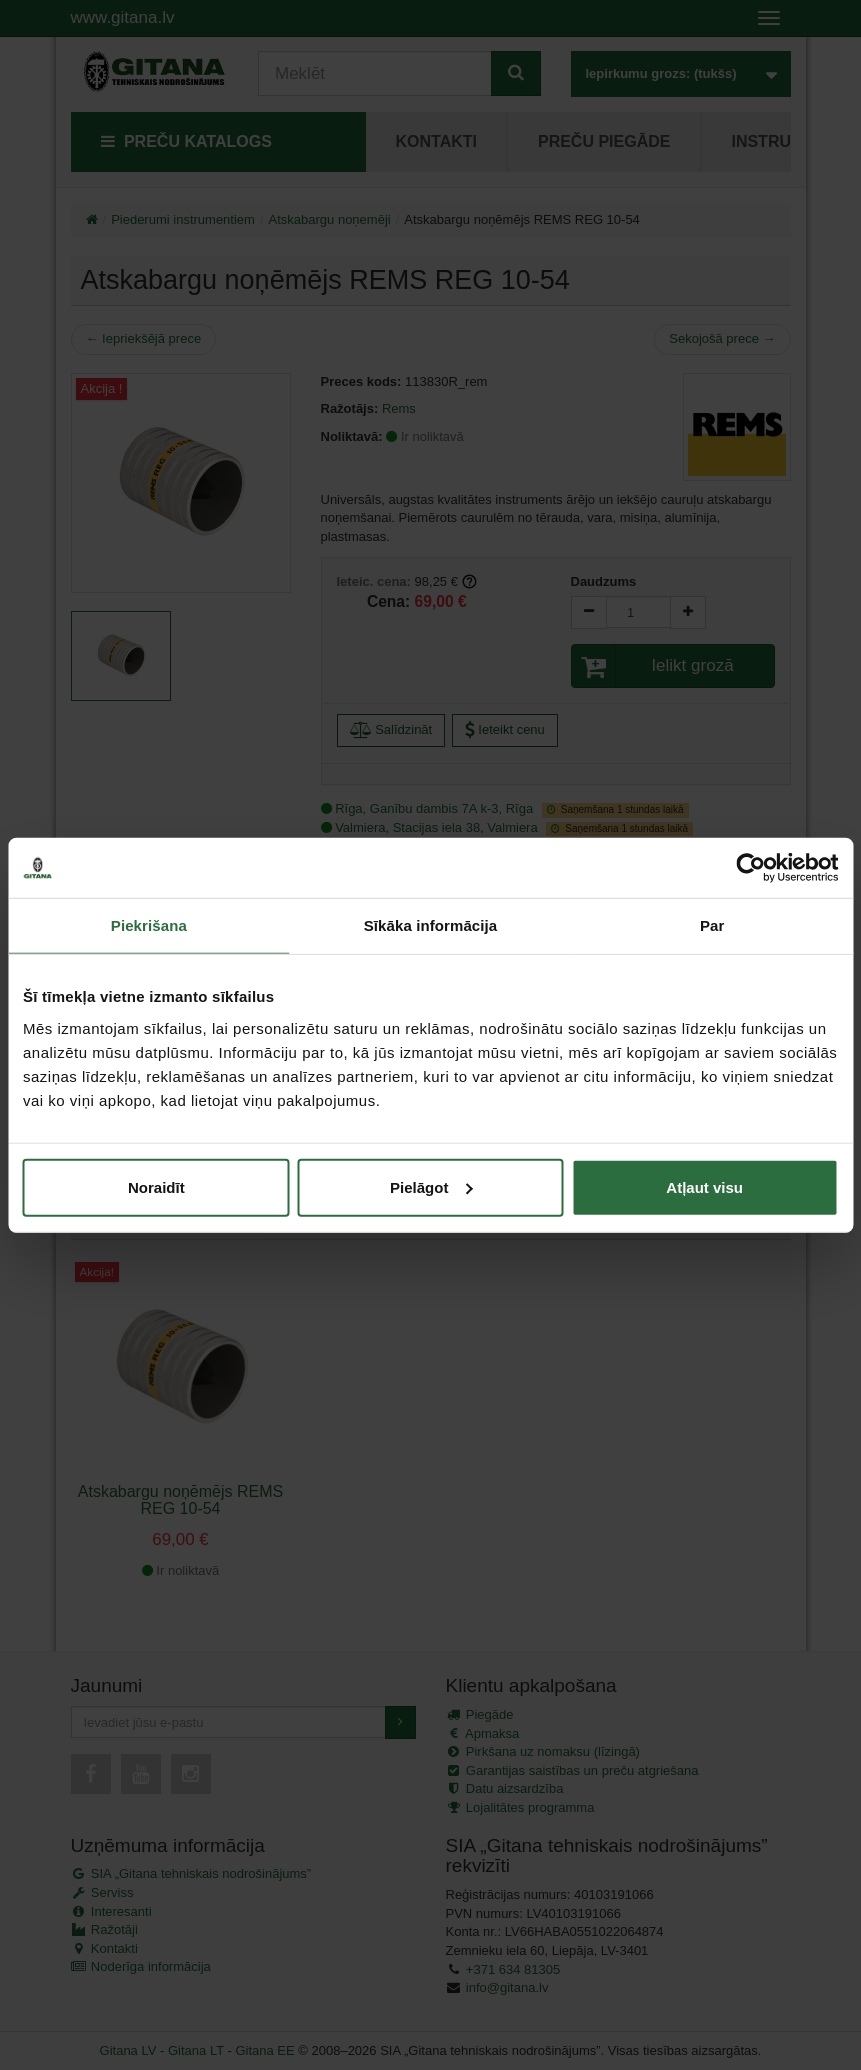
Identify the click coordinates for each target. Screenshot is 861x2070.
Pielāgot (431, 1186)
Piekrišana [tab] (149, 925)
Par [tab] (712, 925)
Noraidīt (156, 1186)
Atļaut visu (704, 1186)
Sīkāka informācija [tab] (431, 925)
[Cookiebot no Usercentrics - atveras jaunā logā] (750, 868)
